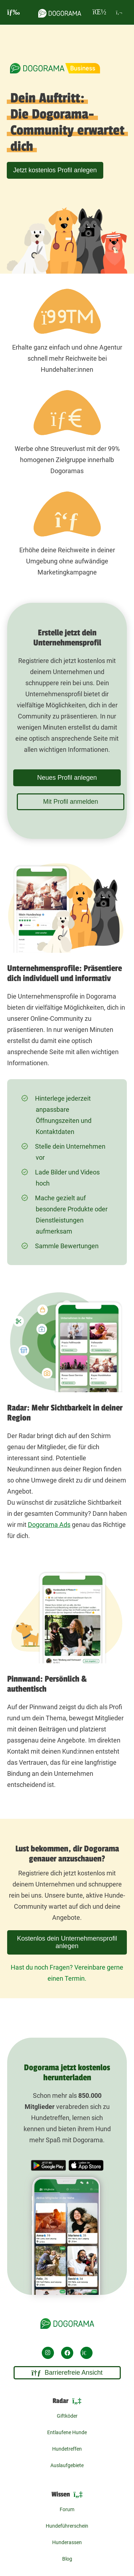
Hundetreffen (67, 2449)
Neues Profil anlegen (67, 777)
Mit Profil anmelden (70, 801)
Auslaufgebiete (67, 2465)
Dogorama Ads (49, 1524)
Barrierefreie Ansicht (67, 2372)
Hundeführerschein (67, 2526)
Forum (67, 2509)
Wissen (67, 2494)
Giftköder (67, 2416)
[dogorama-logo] (59, 12)
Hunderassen (67, 2542)
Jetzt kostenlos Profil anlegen (55, 170)
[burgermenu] (13, 12)
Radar (67, 2401)
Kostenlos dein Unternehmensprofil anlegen (67, 1942)
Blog (67, 2559)
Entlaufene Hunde (67, 2432)
